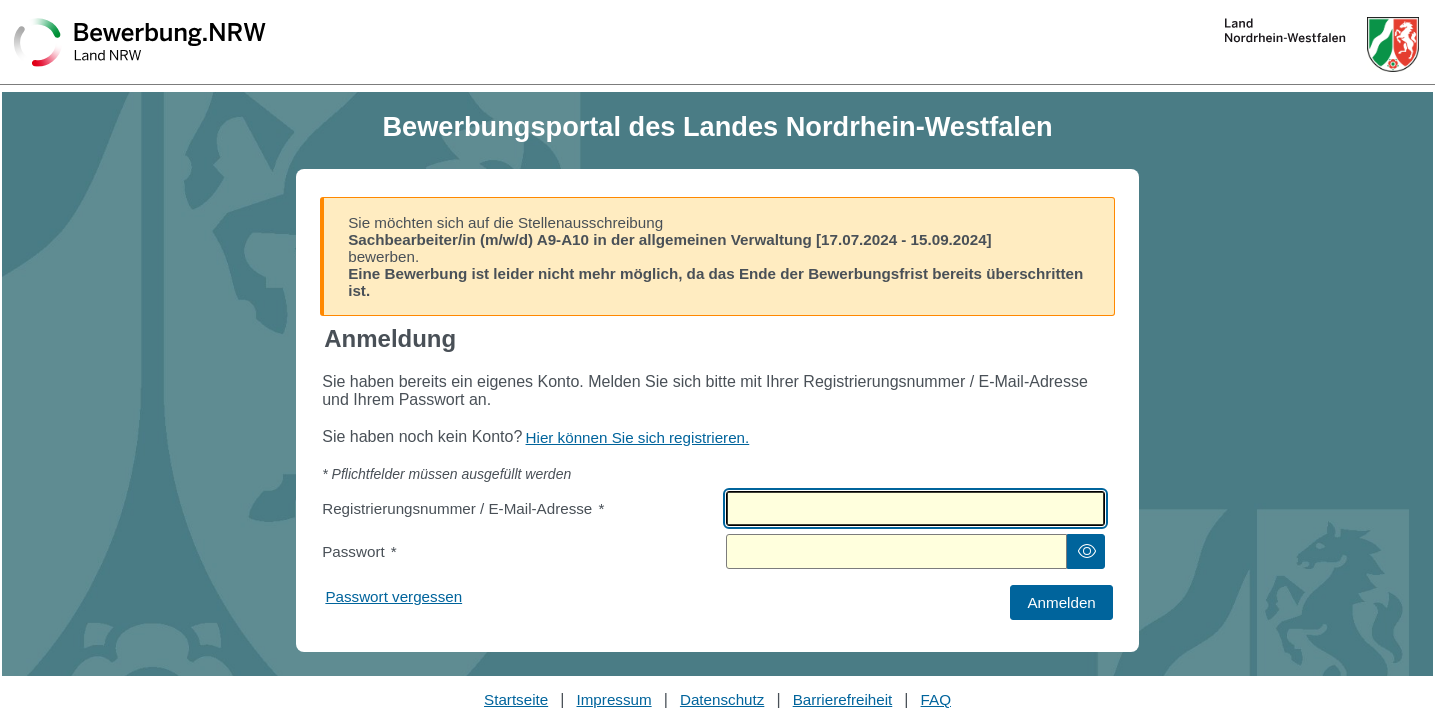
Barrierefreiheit (843, 699)
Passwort (359, 551)
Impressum (614, 699)
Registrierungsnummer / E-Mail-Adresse (463, 508)
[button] (1086, 551)
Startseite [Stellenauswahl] (516, 699)
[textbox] (915, 508)
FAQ (936, 699)
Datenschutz (722, 699)
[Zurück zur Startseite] (140, 44)
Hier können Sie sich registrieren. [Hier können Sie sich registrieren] (638, 437)
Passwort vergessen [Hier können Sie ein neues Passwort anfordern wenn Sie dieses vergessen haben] (393, 596)
